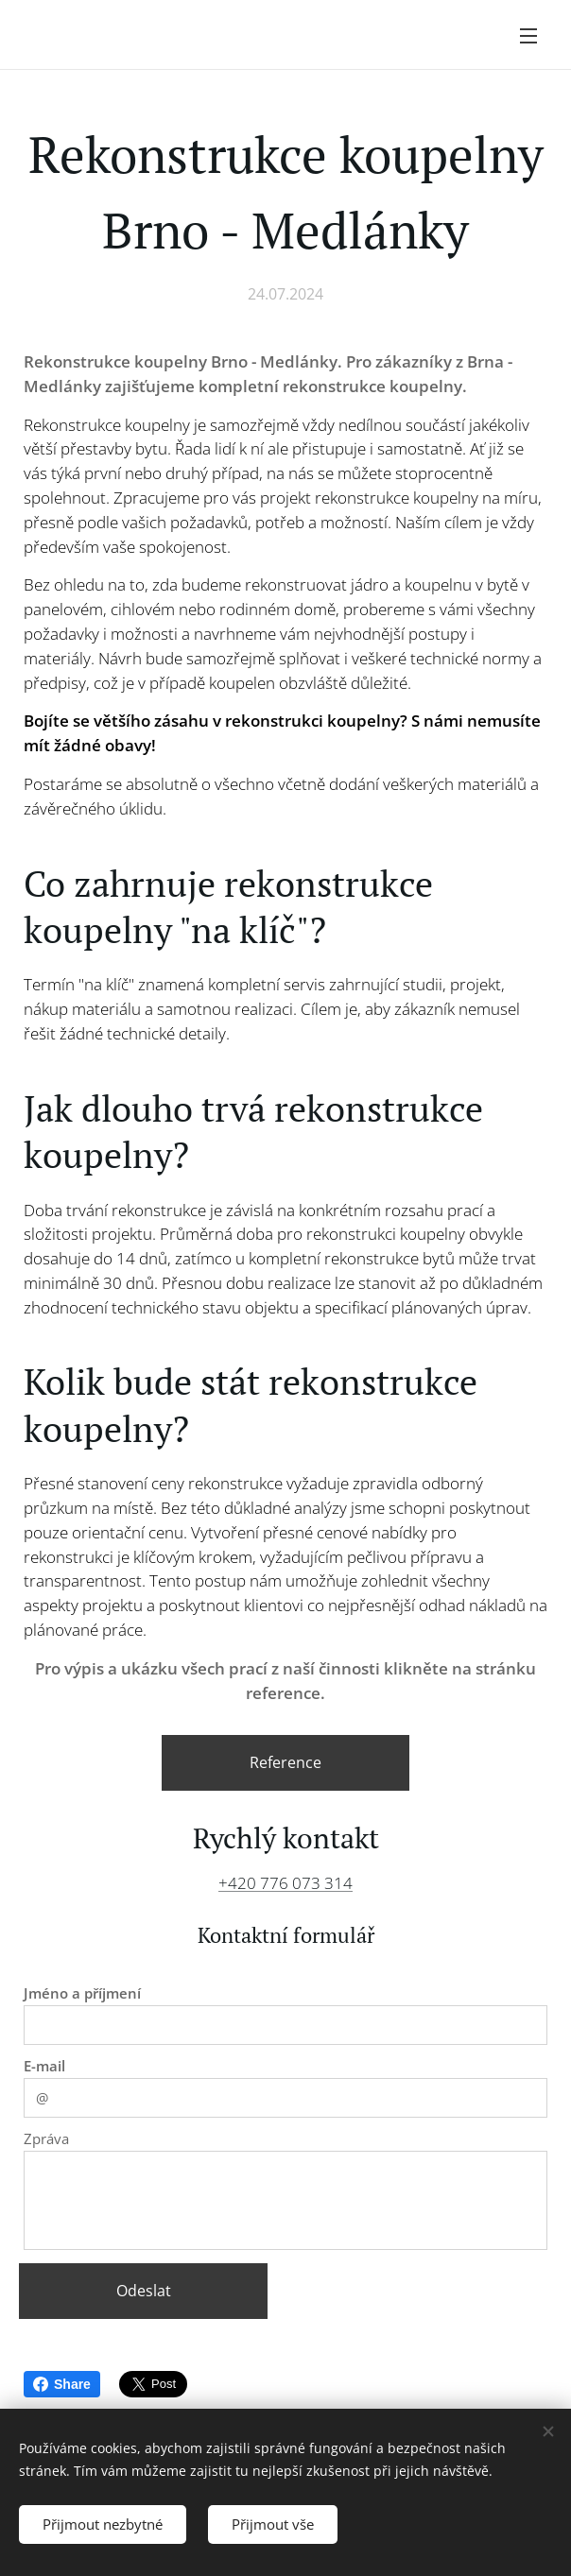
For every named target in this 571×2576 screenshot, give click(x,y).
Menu (528, 36)
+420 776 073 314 (285, 1883)
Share (62, 2384)
